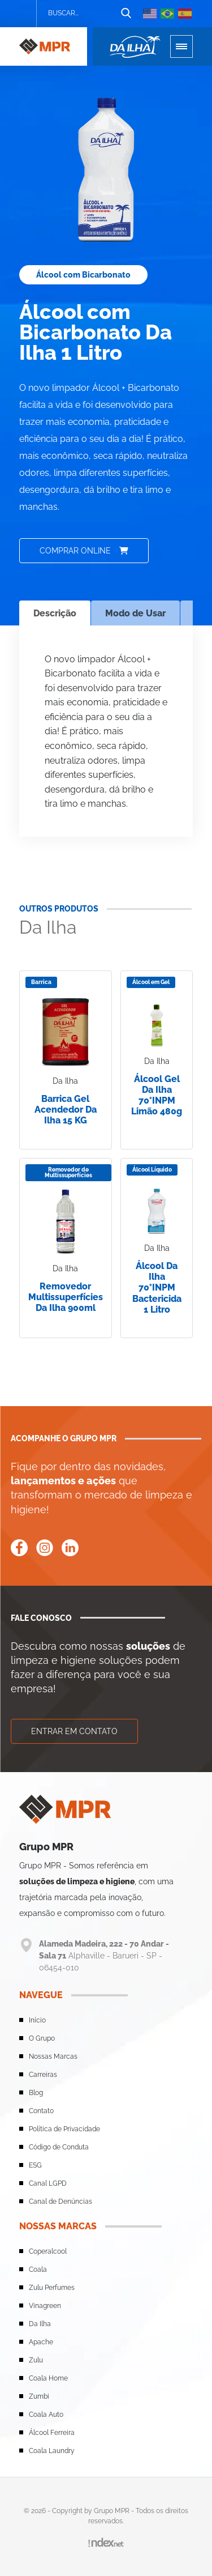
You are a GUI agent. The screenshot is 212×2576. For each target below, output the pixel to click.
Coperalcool (48, 2251)
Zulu (36, 2360)
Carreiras (43, 2074)
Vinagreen (45, 2305)
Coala (38, 2269)
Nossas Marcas (53, 2056)
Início (37, 2020)
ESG (35, 2165)
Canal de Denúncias (60, 2201)
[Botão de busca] (126, 13)
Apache (41, 2342)
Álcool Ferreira (52, 2432)
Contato (41, 2110)
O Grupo (42, 2038)
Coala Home (48, 2378)
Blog (36, 2092)
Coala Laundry (52, 2450)
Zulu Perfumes (52, 2287)
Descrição (54, 613)
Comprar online (84, 550)
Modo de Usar (135, 613)
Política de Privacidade (64, 2129)
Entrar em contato (74, 1731)
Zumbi (39, 2396)
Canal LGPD (48, 2183)
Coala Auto (46, 2414)
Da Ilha (40, 2323)
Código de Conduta (59, 2147)
